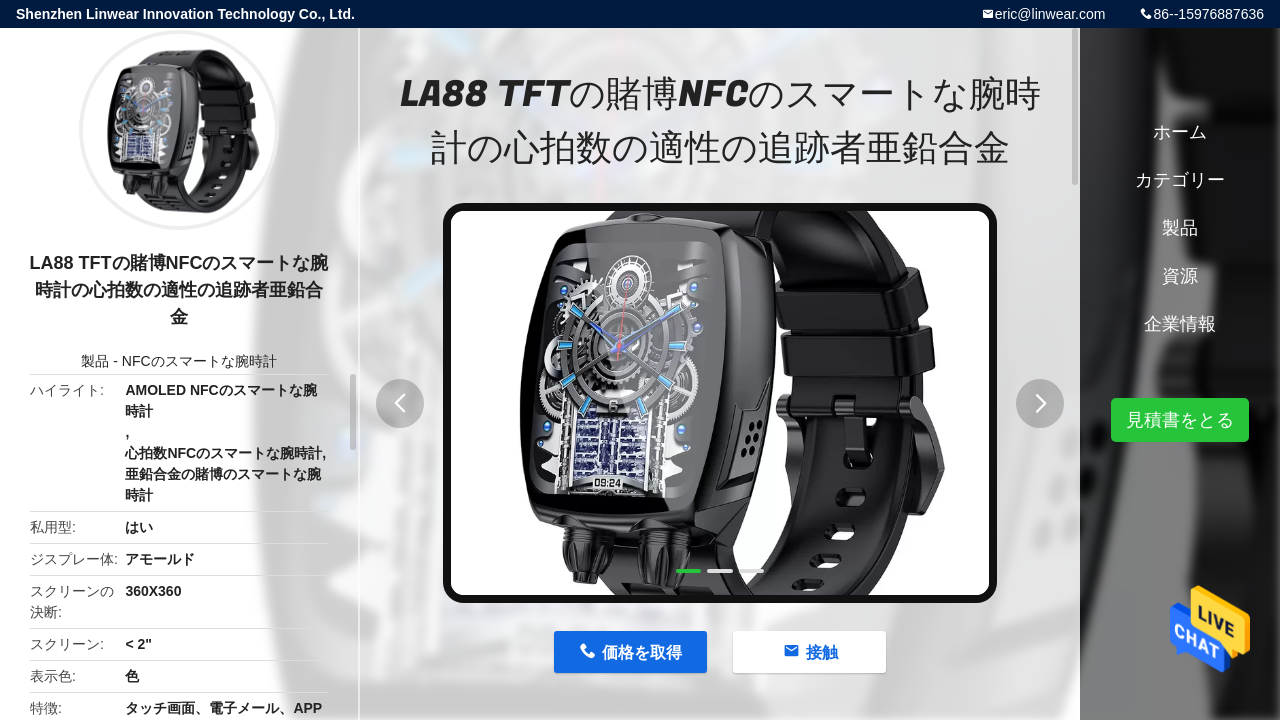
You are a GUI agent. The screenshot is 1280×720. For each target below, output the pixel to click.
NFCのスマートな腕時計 (199, 361)
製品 (95, 361)
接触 (822, 652)
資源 (1180, 276)
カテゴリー (1180, 180)
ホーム (1180, 132)
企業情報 (1180, 324)
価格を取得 (642, 652)
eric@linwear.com (1050, 14)
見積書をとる (1180, 420)
